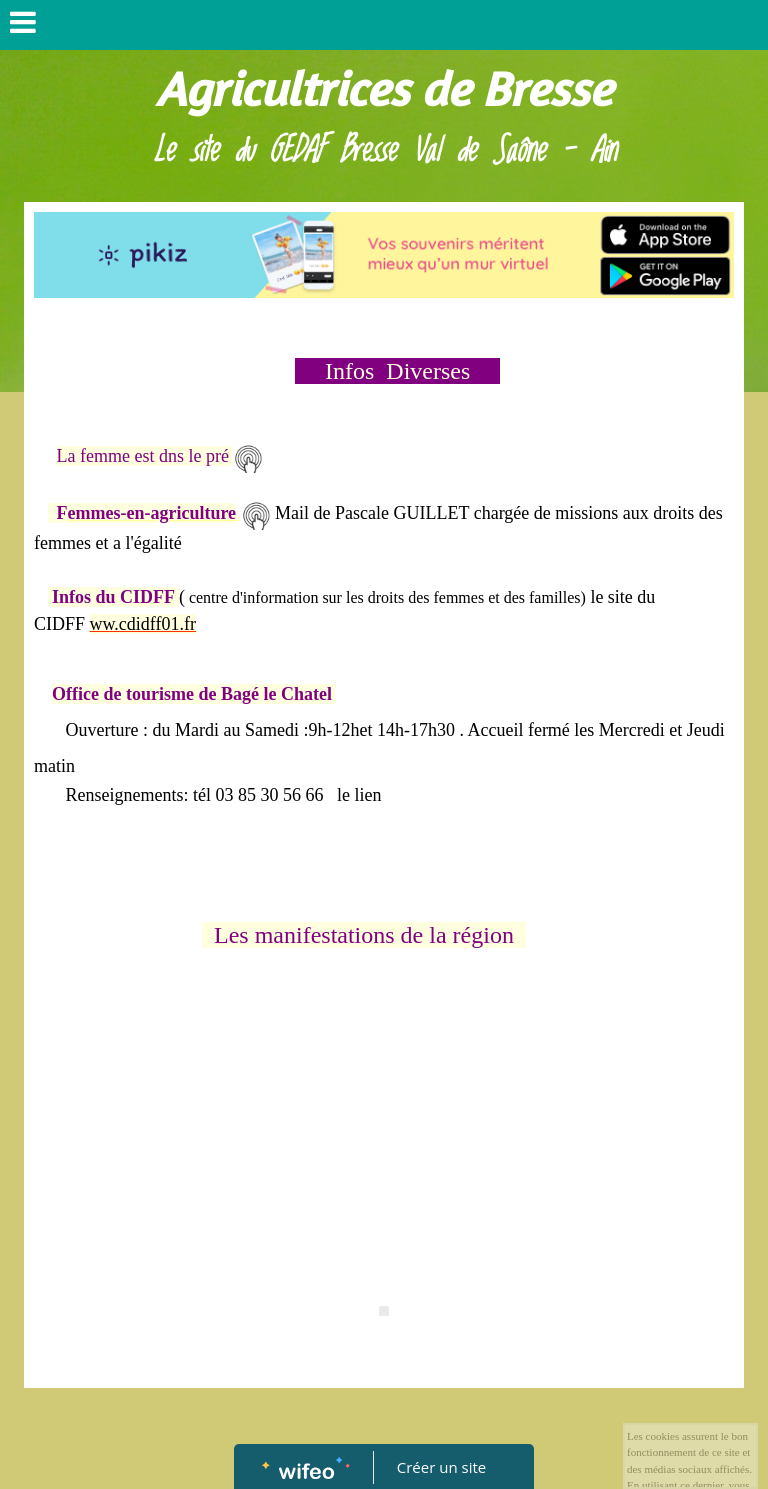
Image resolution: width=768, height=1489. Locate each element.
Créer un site (441, 1467)
